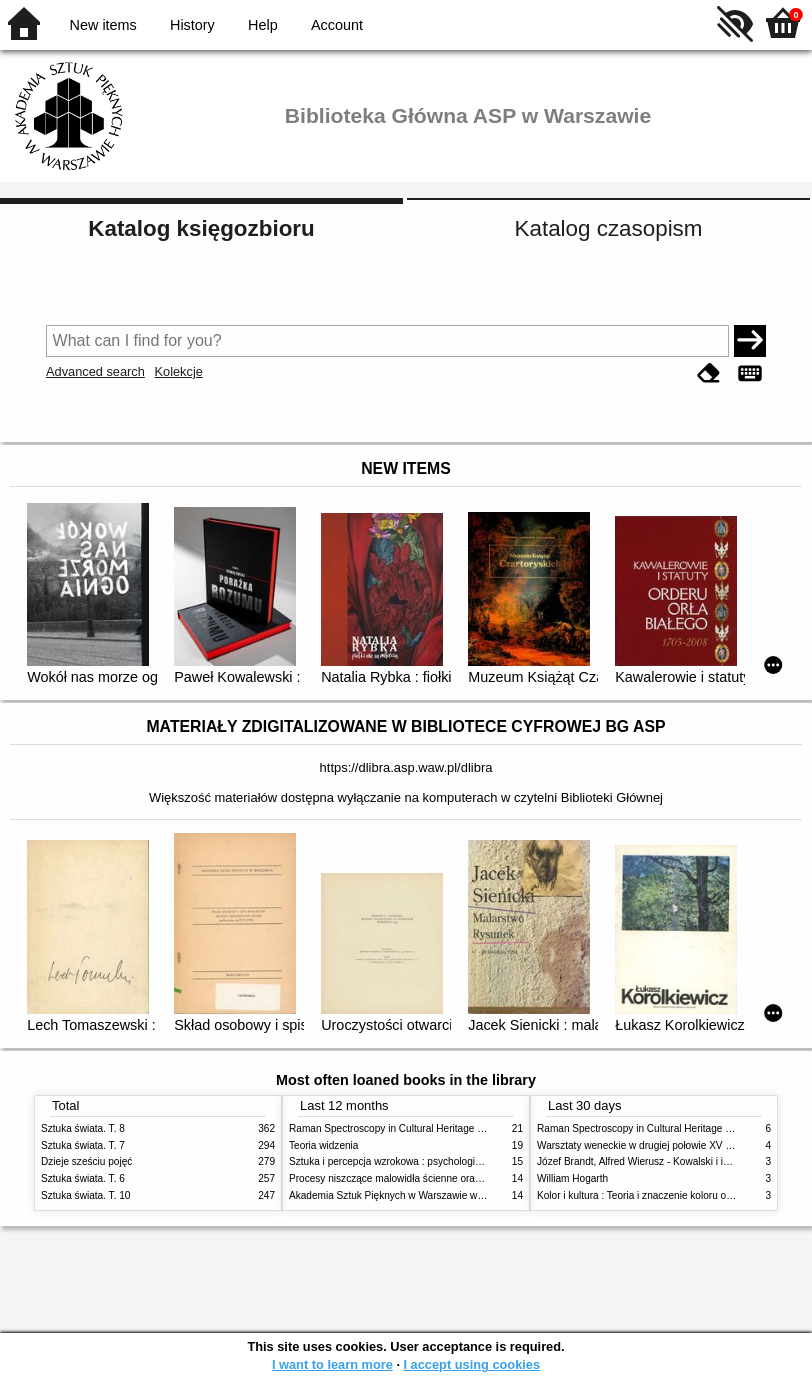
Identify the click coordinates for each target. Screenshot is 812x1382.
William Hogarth (572, 1178)
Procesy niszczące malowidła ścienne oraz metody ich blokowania (437, 1178)
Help (263, 25)
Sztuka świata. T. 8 (83, 1128)
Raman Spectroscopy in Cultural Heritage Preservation (411, 1128)
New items (103, 25)
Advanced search (95, 371)
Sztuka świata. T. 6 (83, 1178)
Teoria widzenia (323, 1145)
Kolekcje (178, 371)
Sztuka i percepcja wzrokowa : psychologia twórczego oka (418, 1161)
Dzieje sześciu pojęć (86, 1161)
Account (337, 25)
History (192, 25)
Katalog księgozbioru (201, 228)
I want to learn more (332, 1364)
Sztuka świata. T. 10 (85, 1195)
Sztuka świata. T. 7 (83, 1145)
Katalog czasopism (609, 228)
